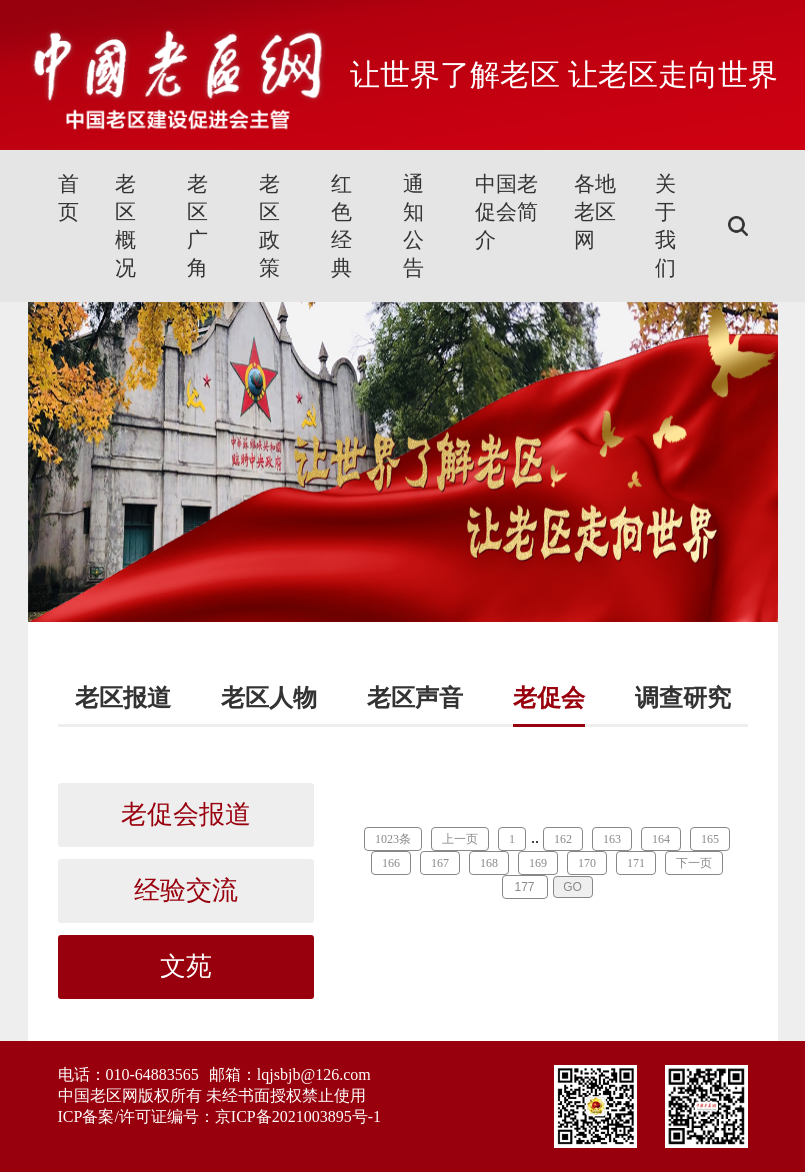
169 (538, 863)
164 (661, 839)
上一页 (460, 839)
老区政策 (269, 226)
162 (563, 839)
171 (636, 863)
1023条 (393, 839)
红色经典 (341, 226)
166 (391, 863)
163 (612, 839)
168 (489, 863)
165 (710, 839)
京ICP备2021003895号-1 (298, 1116)
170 (587, 863)
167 (440, 863)
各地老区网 (595, 212)
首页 (68, 198)
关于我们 (665, 226)
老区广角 (197, 226)
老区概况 (125, 226)
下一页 (694, 863)
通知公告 (413, 226)
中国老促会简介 (506, 212)
